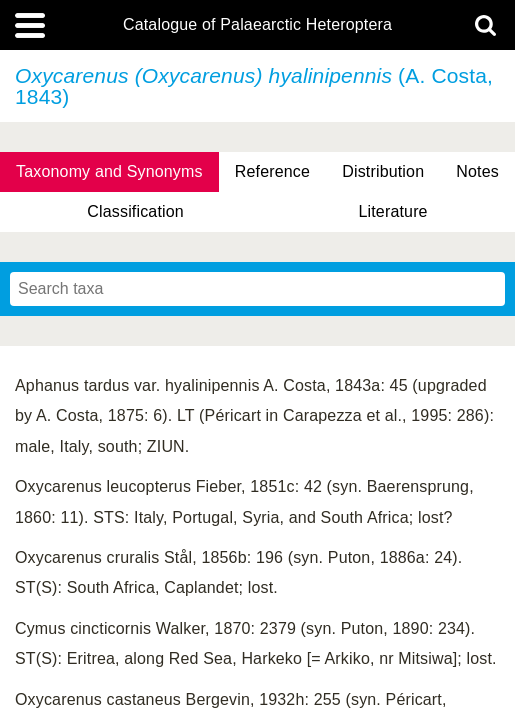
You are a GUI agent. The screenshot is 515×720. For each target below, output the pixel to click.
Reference (272, 171)
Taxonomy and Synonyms (109, 171)
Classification (135, 211)
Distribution (383, 171)
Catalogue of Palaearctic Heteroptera (257, 25)
